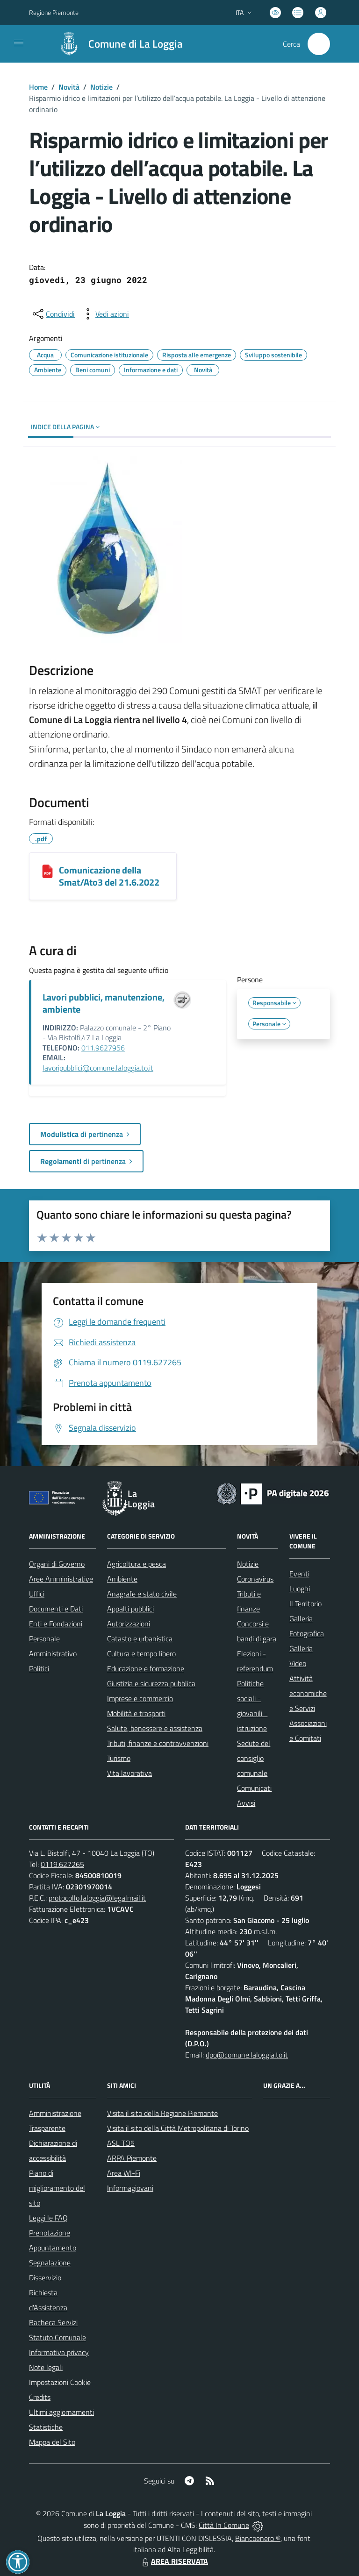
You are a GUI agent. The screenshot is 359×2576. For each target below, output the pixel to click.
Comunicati (254, 1788)
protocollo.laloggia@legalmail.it (97, 1897)
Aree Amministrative (61, 1578)
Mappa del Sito (52, 2442)
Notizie (101, 86)
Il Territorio (305, 1603)
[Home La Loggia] (116, 44)
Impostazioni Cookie (60, 2382)
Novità (68, 86)
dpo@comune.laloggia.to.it (247, 2054)
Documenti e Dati (56, 1608)
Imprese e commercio (140, 1698)
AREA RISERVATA (174, 2561)
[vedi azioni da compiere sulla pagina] (105, 313)
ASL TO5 (121, 2143)
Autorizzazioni (128, 1623)
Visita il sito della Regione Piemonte (162, 2113)
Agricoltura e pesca (136, 1563)
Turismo (118, 1758)
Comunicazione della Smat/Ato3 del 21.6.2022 (109, 876)
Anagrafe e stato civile (142, 1593)
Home (38, 86)
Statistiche (46, 2427)
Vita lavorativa (129, 1773)
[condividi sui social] (53, 313)
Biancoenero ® (257, 2538)
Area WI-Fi (123, 2173)
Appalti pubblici (130, 1608)
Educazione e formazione (145, 1668)
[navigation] (18, 43)
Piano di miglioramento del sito (57, 2187)
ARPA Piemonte (132, 2158)
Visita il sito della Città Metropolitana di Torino (178, 2128)
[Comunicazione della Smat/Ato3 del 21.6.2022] (47, 871)
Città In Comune (224, 2525)
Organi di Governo (57, 1563)
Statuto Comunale (57, 2337)
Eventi (299, 1573)
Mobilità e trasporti (136, 1713)
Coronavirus (255, 1578)
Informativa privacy (59, 2352)
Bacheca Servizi (53, 2322)
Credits (39, 2397)
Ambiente (122, 1578)
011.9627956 (103, 1047)
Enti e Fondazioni (55, 1623)
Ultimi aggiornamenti (61, 2412)
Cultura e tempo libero (141, 1653)
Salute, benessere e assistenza (154, 1728)
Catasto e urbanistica (139, 1638)
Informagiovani (130, 2187)
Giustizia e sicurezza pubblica (151, 1683)
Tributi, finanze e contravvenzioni (157, 1743)
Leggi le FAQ (48, 2217)
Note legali (46, 2367)
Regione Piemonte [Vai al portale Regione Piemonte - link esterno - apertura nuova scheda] (54, 12)
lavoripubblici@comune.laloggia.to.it (98, 1067)
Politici (39, 1668)
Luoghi (299, 1588)
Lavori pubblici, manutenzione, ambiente (104, 1003)
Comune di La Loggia (135, 44)
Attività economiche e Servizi (308, 1693)
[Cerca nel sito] (319, 44)
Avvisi (246, 1803)
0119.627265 (62, 1864)
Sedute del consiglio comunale (253, 1758)
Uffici (36, 1593)
